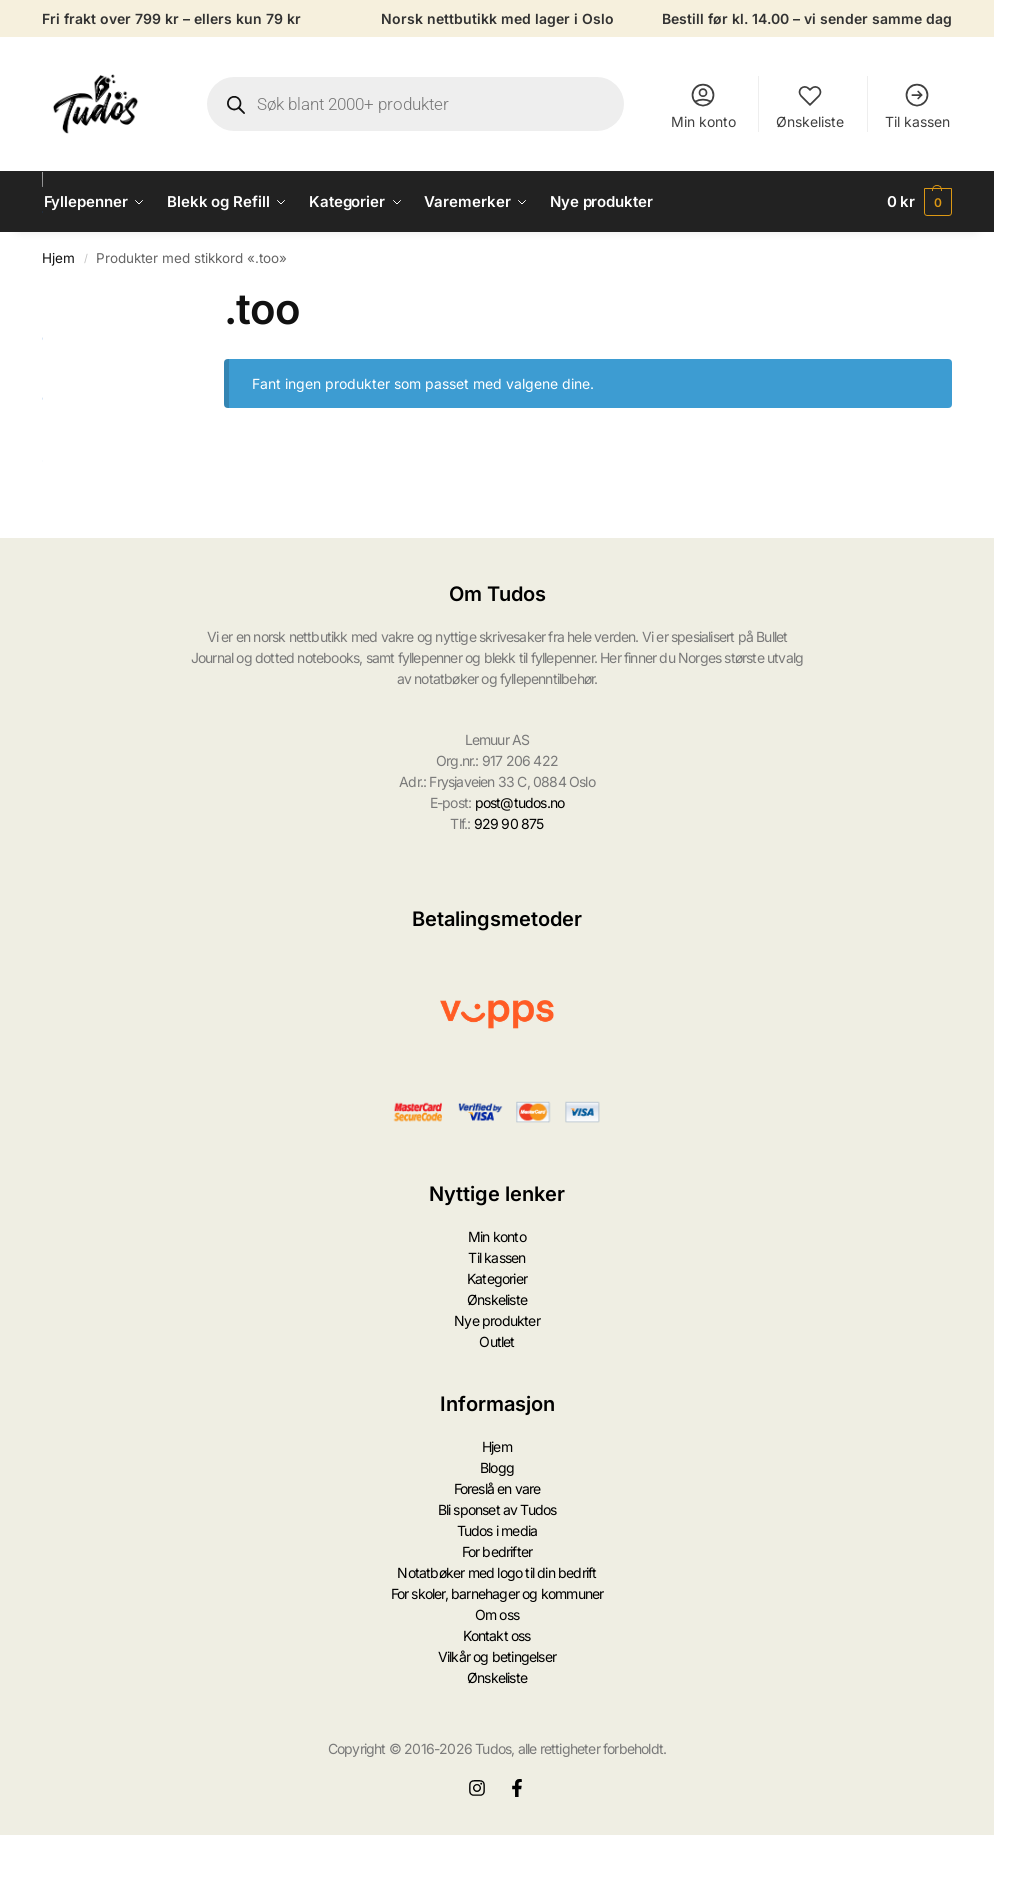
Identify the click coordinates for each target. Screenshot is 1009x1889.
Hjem (58, 258)
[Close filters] (184, 296)
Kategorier (497, 1278)
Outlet (496, 1341)
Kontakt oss (496, 1635)
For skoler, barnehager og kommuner (497, 1593)
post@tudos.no (520, 802)
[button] (920, 202)
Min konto (703, 105)
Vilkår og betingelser (497, 1656)
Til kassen (917, 105)
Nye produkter (497, 1320)
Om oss (497, 1614)
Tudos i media (497, 1530)
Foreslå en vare (497, 1488)
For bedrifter (497, 1551)
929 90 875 (509, 823)
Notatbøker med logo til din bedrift (496, 1572)
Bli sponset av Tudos (497, 1509)
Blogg (497, 1467)
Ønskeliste (810, 105)
